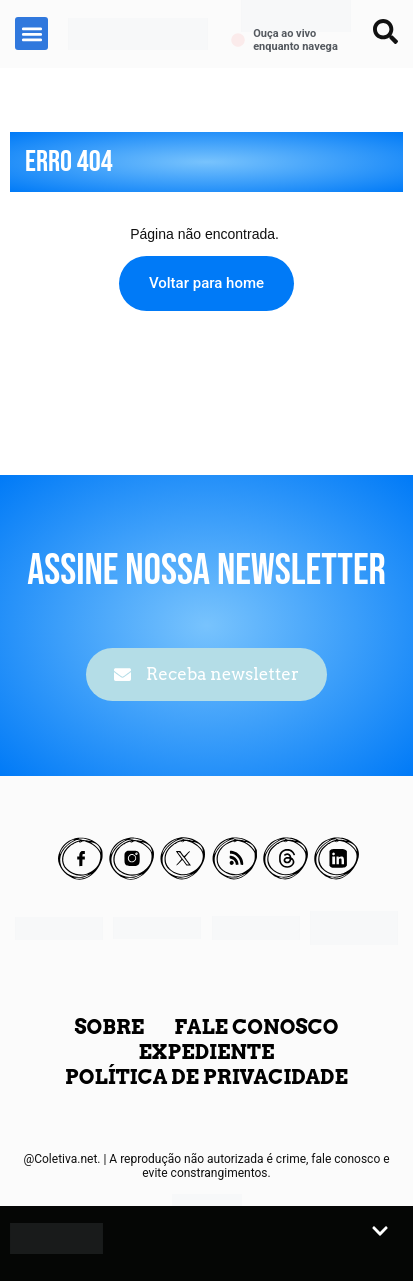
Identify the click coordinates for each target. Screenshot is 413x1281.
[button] (31, 33)
